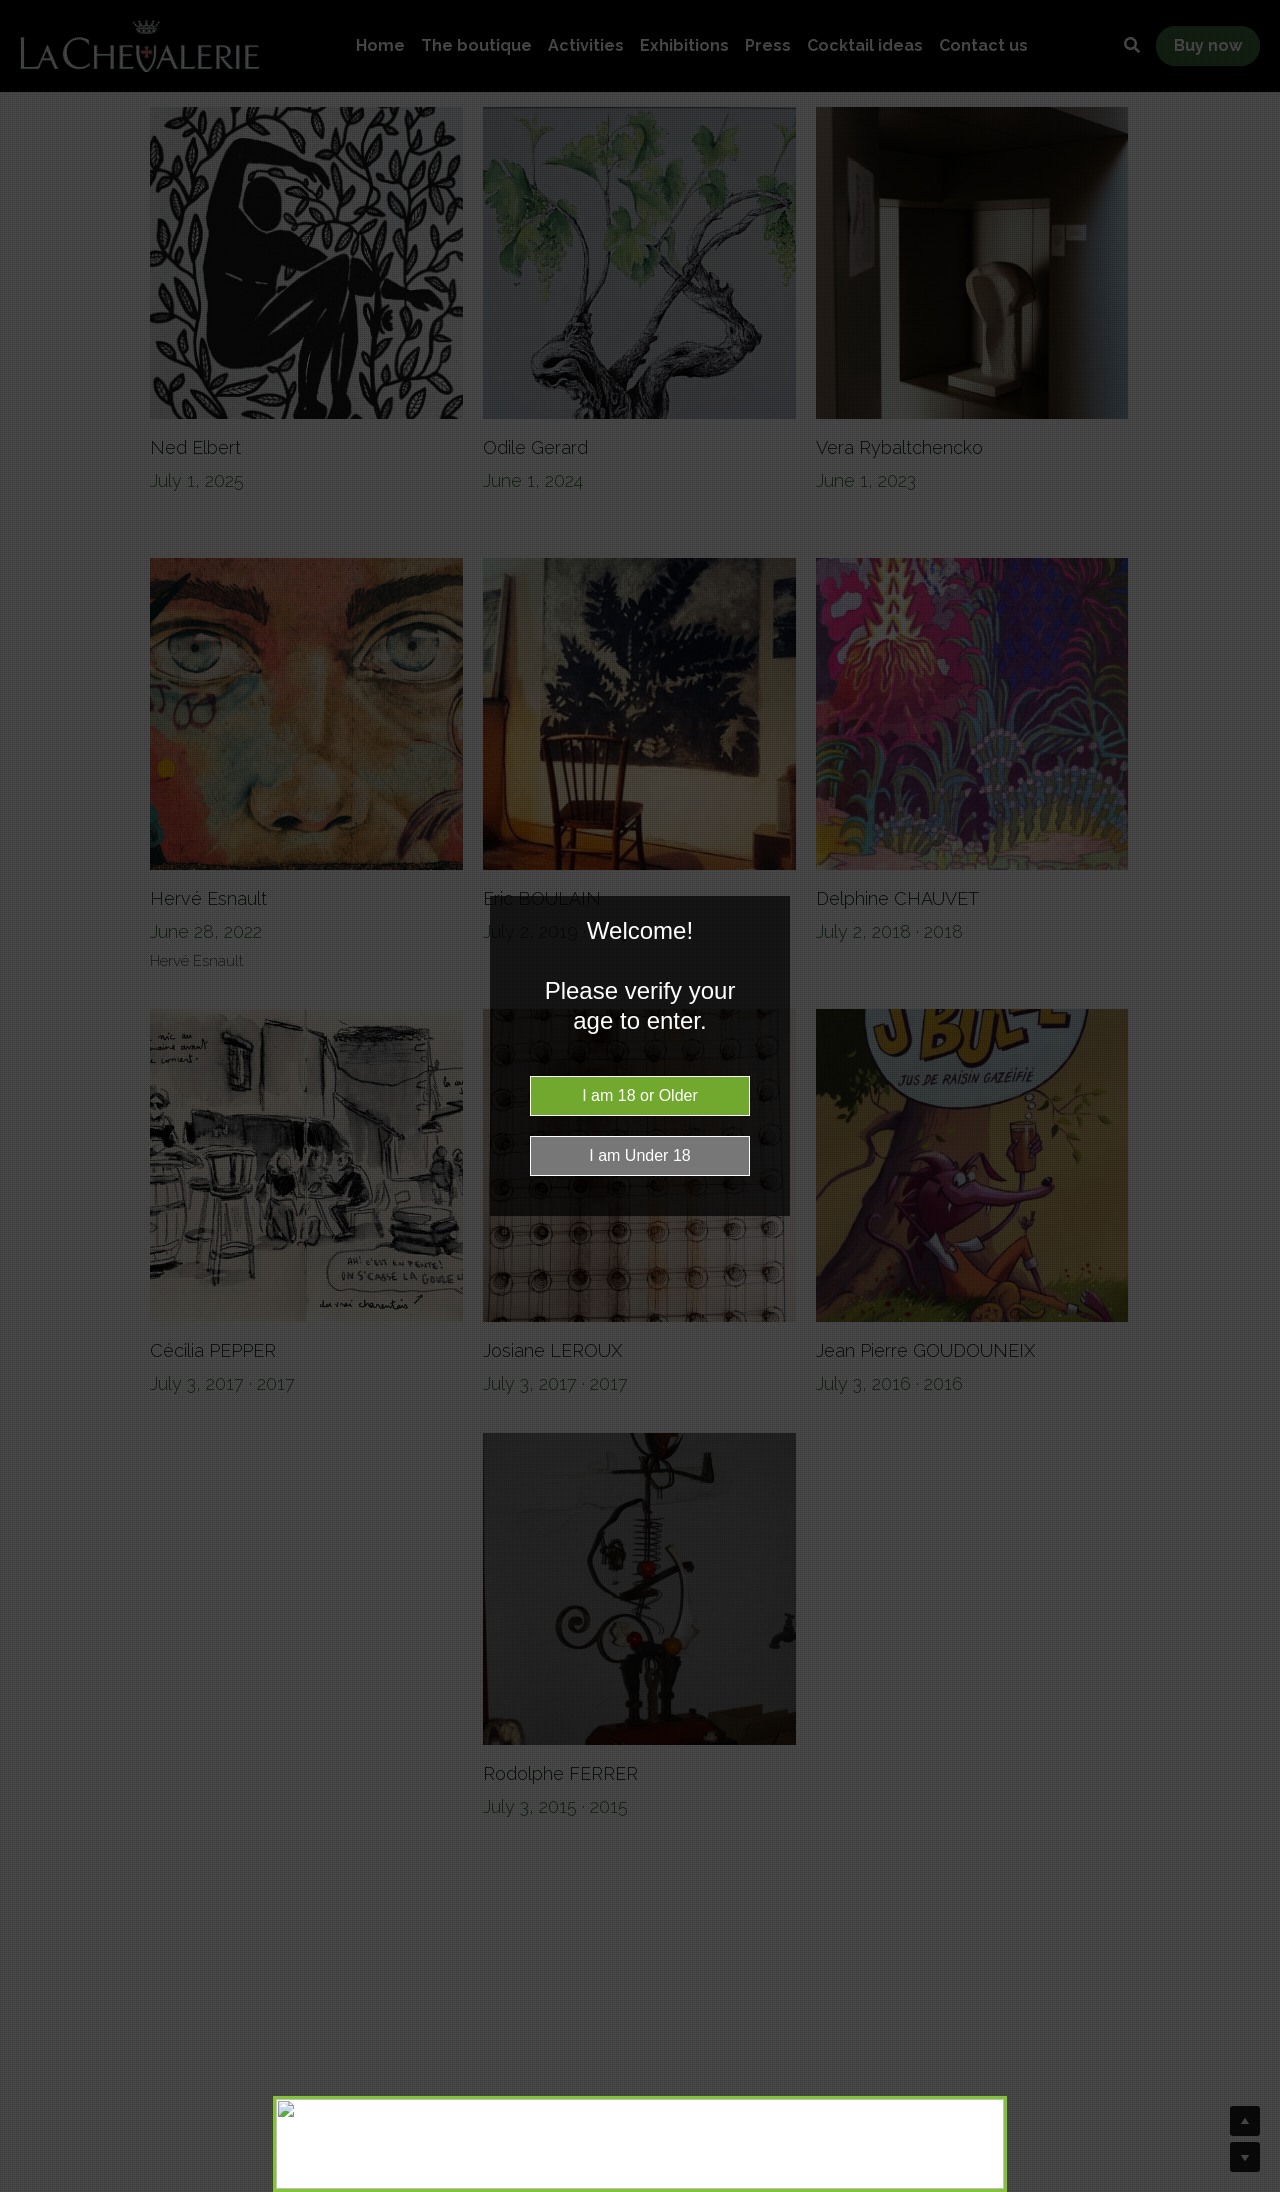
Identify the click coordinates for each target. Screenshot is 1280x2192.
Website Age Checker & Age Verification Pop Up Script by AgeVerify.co (1255, 2187)
